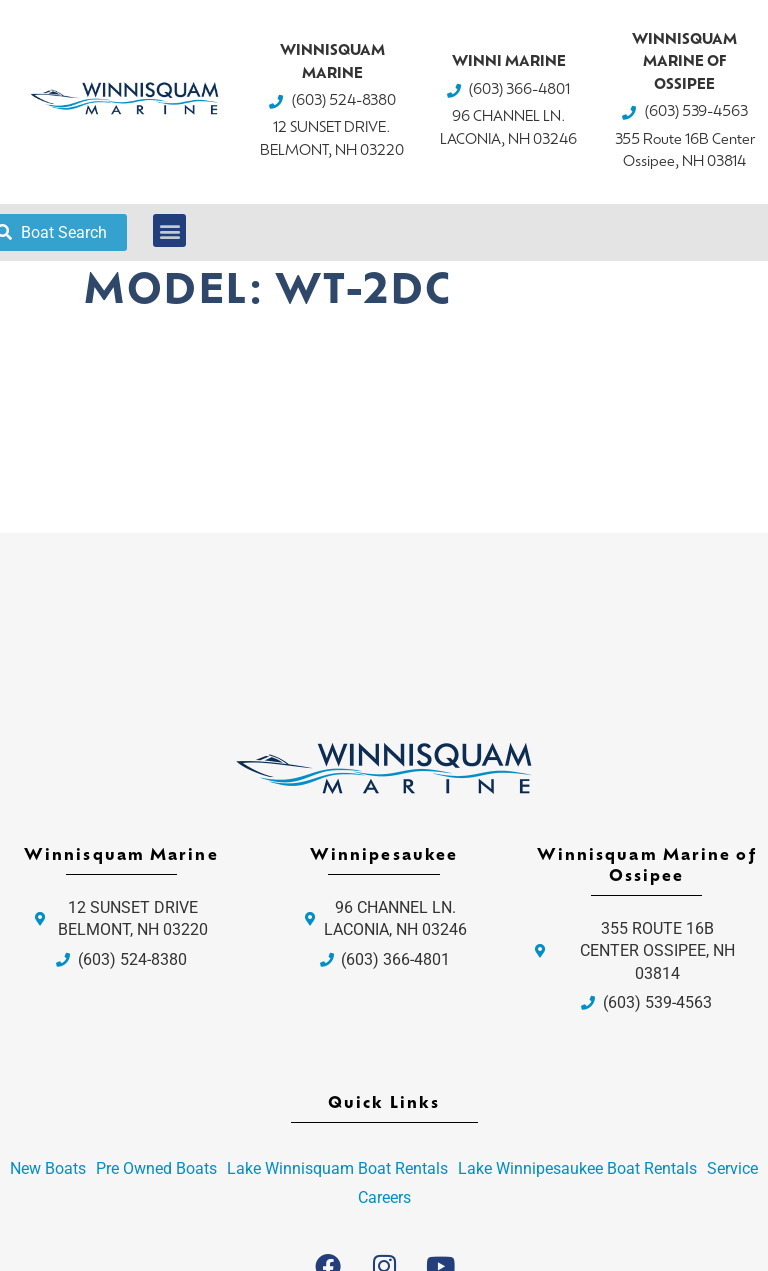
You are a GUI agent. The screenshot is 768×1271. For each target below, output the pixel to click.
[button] (169, 230)
